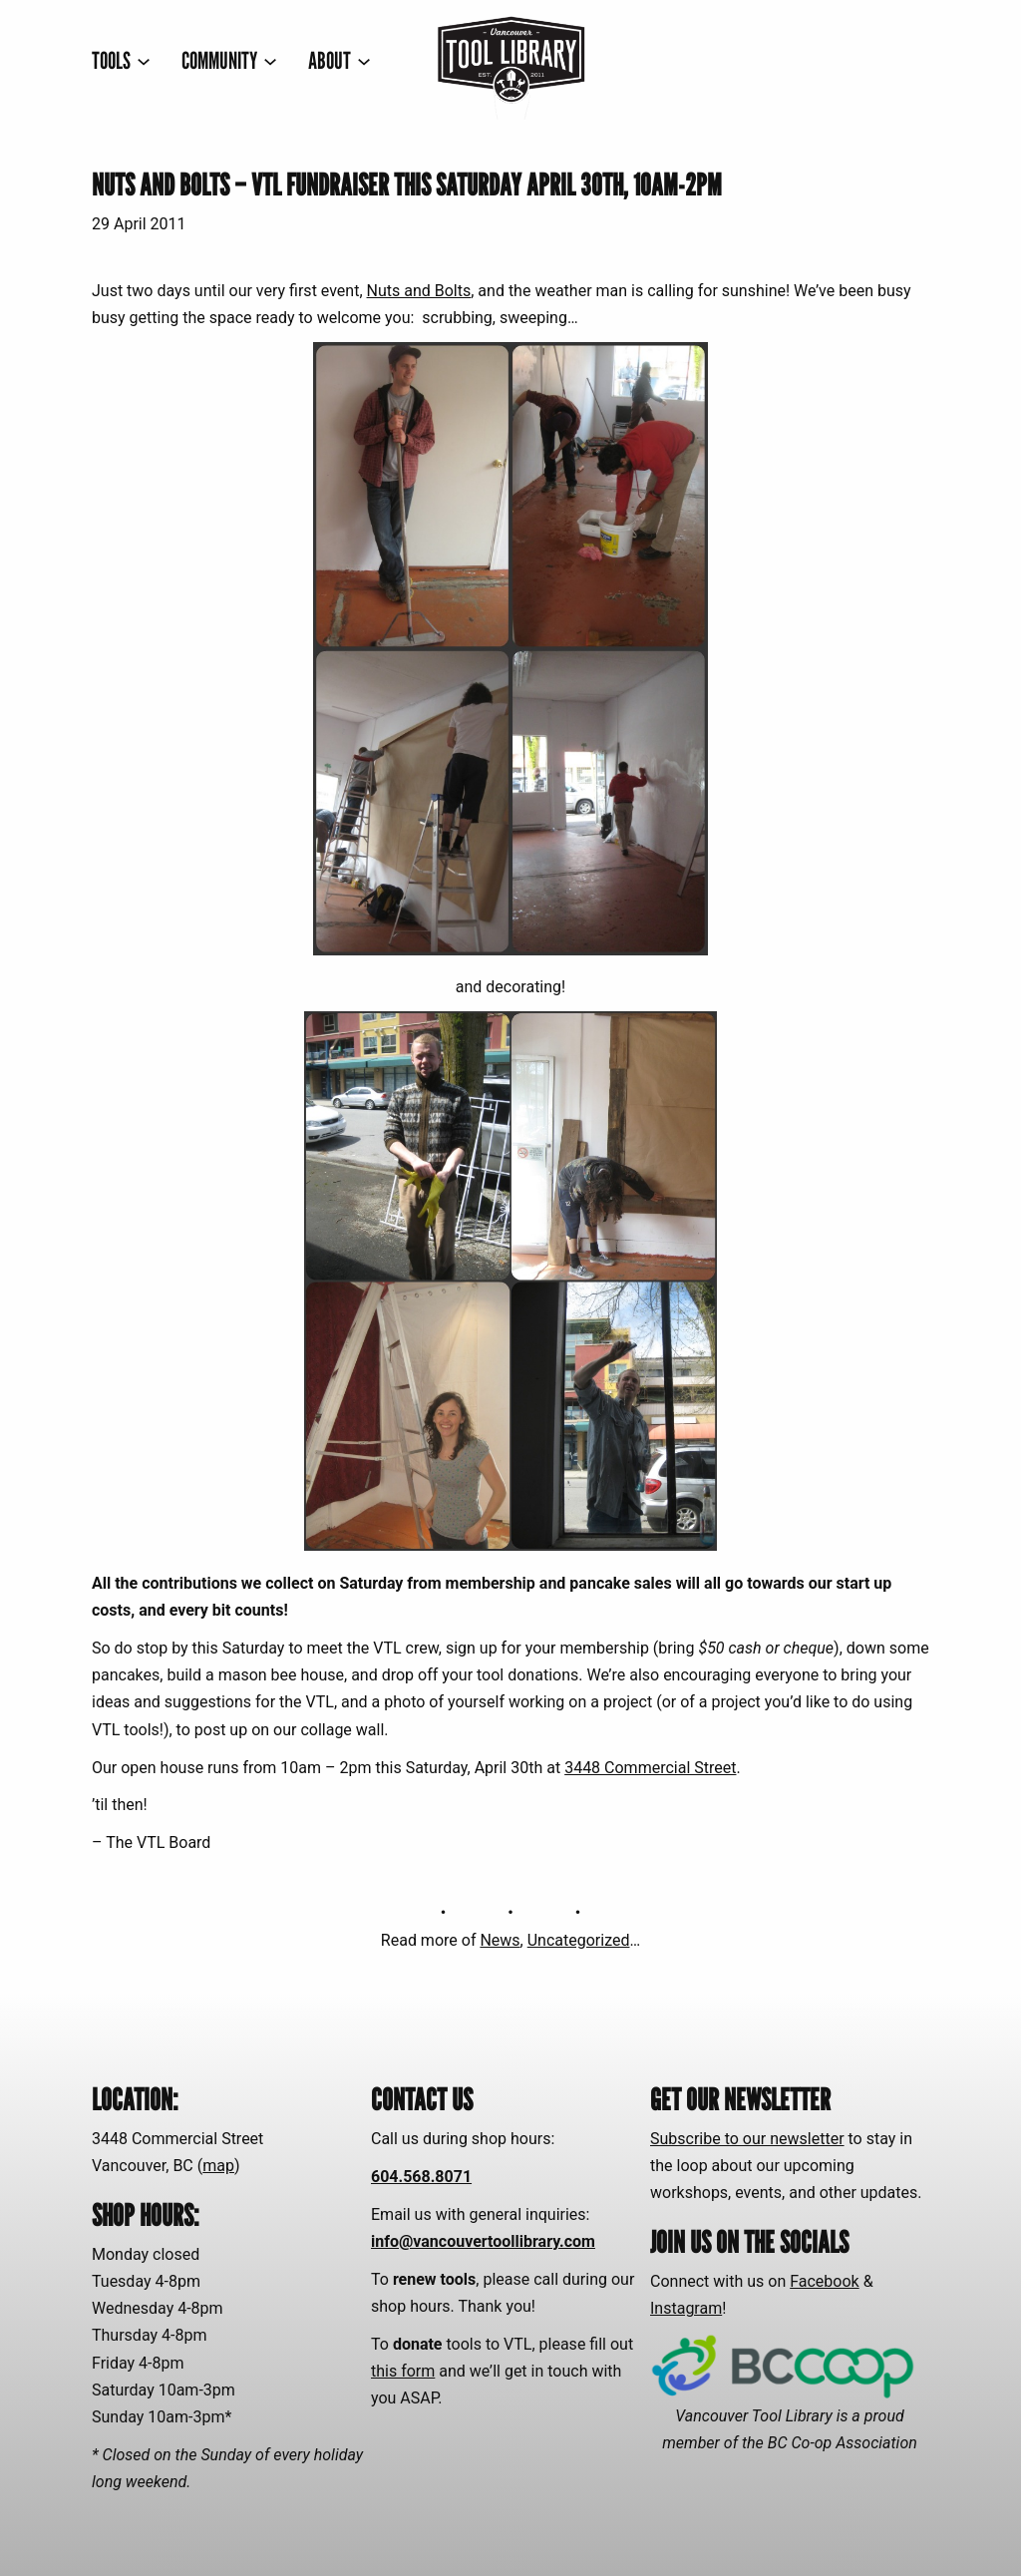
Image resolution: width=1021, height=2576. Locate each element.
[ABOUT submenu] (339, 60)
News (499, 1940)
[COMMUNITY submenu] (229, 60)
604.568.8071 (421, 2176)
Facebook (824, 2281)
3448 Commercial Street (650, 1767)
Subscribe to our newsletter (747, 2138)
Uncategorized (578, 1940)
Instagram (686, 2308)
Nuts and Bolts (419, 290)
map (218, 2165)
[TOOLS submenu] (121, 60)
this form (403, 2371)
